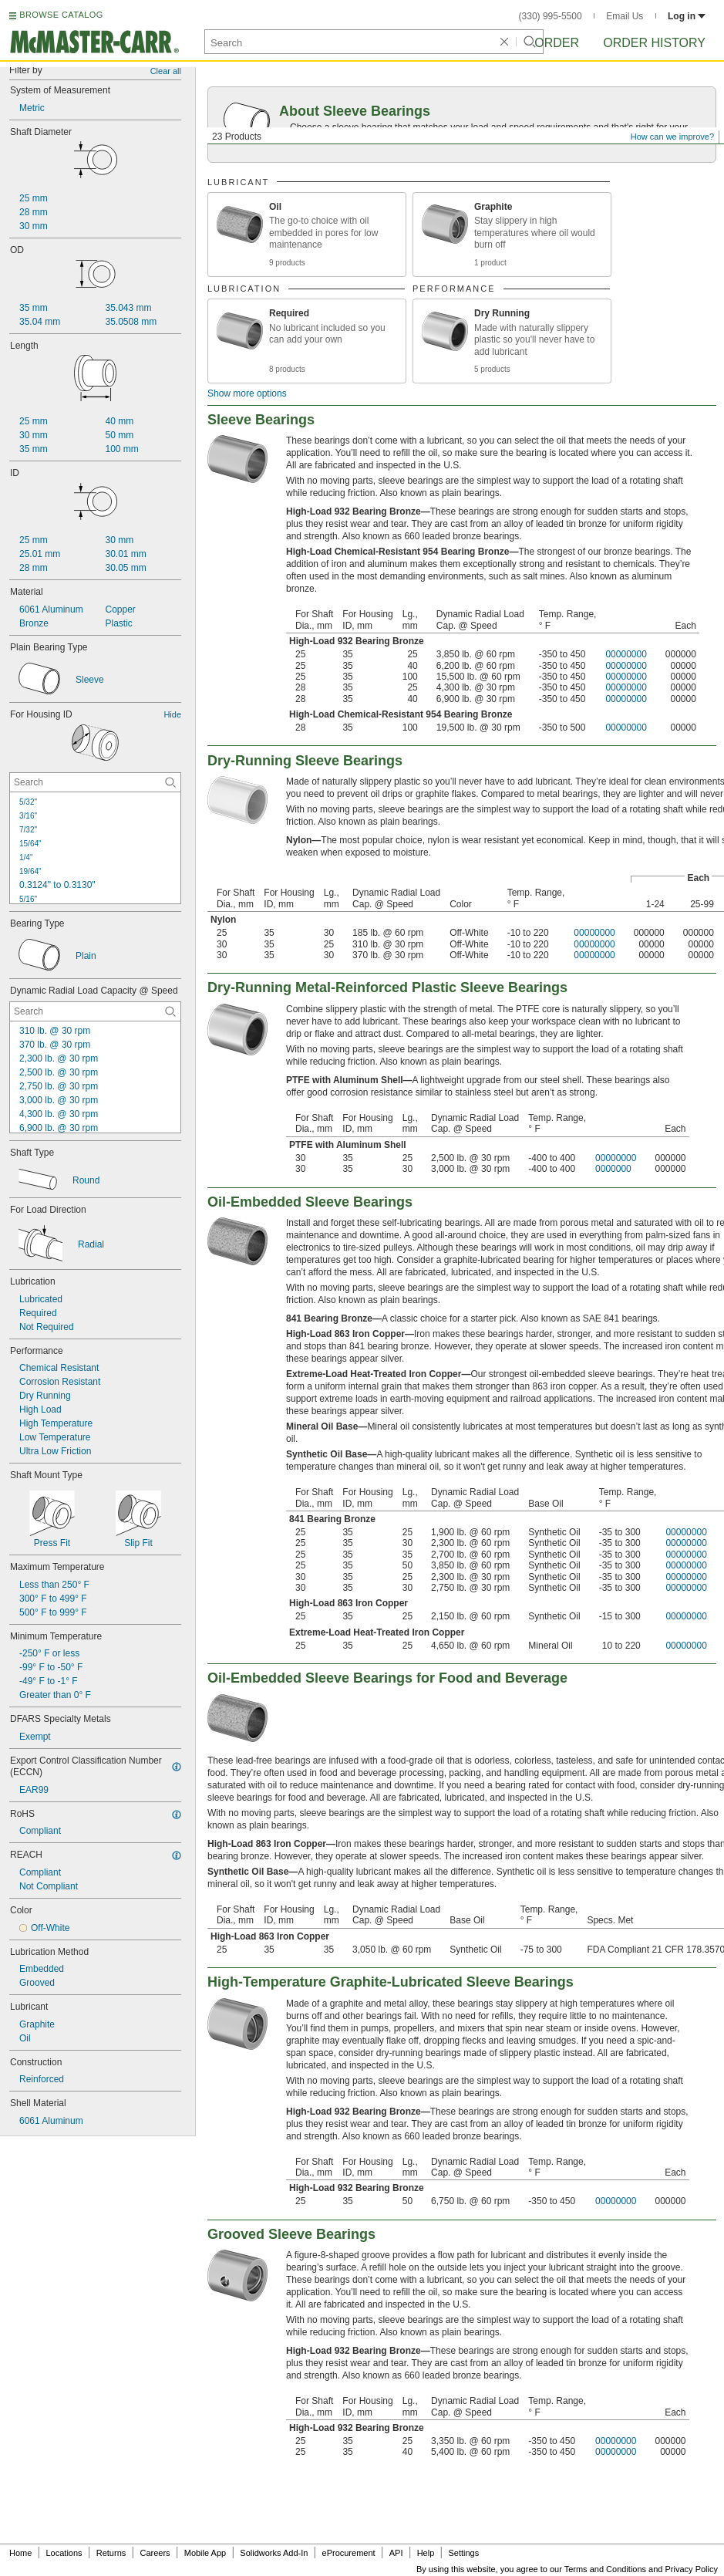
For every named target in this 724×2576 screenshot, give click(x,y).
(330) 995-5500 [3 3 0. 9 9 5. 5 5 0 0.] (550, 16)
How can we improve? (672, 136)
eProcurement (348, 2552)
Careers (155, 2552)
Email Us (624, 16)
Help (426, 2552)
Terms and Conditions (605, 2569)
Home (20, 2552)
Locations (64, 2552)
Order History (654, 42)
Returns (111, 2552)
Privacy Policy (691, 2569)
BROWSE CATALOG (61, 14)
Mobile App (205, 2552)
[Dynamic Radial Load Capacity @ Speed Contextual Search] (95, 1011)
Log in (686, 16)
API (396, 2552)
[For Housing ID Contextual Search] (95, 782)
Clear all (165, 71)
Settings (463, 2552)
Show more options (247, 393)
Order (556, 42)
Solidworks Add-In (274, 2552)
